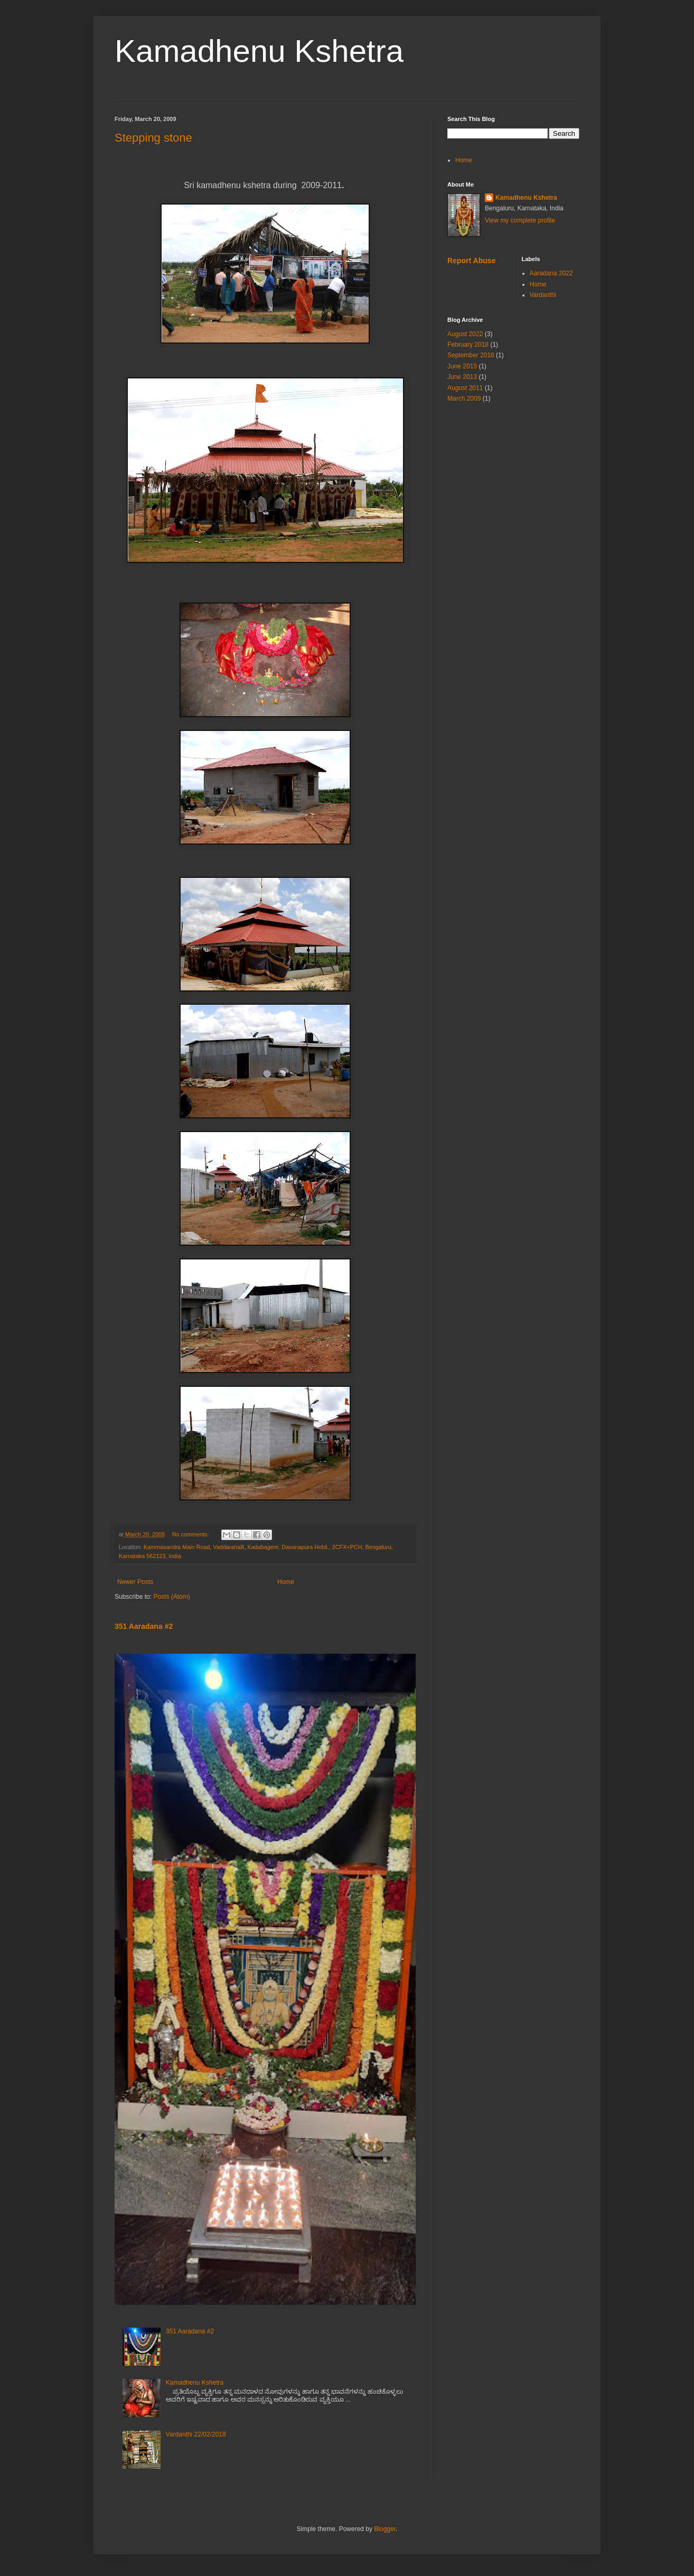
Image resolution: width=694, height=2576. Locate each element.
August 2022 (465, 334)
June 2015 (462, 366)
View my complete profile (520, 220)
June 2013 (462, 377)
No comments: (191, 1534)
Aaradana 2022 (551, 273)
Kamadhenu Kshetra (259, 51)
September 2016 (470, 355)
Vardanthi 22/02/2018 (196, 2434)
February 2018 (468, 344)
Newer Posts (135, 1582)
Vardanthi (543, 295)
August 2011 (465, 388)
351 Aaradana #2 (144, 1626)
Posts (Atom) (171, 1596)
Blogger (385, 2529)
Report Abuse (471, 260)
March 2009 (464, 398)
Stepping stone (153, 137)
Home (285, 1582)
